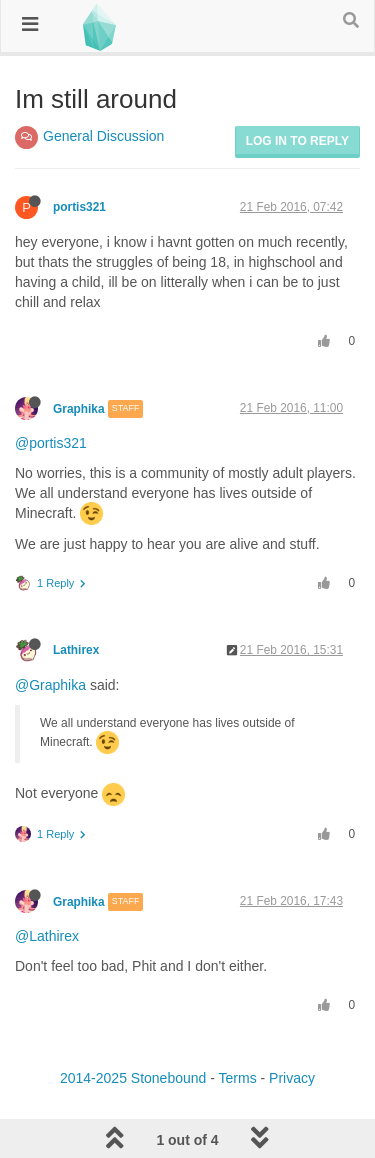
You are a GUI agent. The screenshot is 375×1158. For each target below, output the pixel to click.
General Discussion (103, 136)
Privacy (292, 1078)
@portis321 (51, 443)
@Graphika (50, 685)
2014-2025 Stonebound (133, 1078)
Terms (238, 1078)
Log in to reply (297, 141)
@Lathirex (47, 936)
